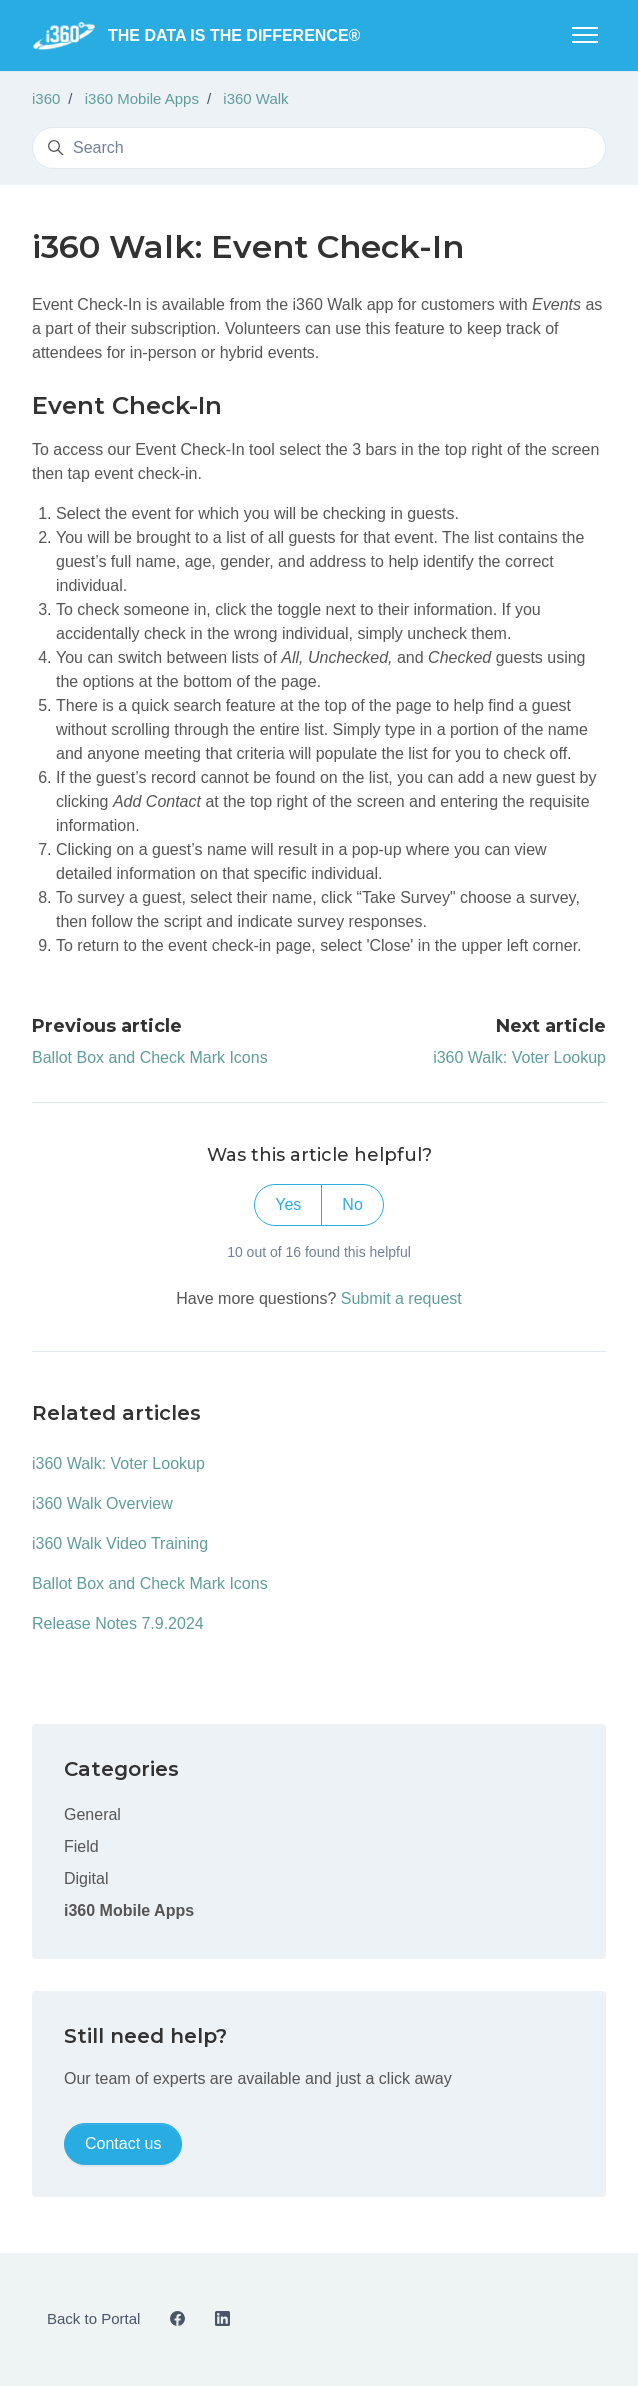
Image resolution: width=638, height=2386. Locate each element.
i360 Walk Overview (102, 1503)
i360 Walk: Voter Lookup (519, 1057)
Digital (86, 1878)
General (92, 1814)
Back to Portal (93, 2318)
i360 (46, 98)
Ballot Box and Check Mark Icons (150, 1057)
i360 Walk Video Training (120, 1543)
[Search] (319, 148)
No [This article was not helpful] (352, 1204)
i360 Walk (255, 98)
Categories (121, 1769)
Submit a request (401, 1298)
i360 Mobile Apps (142, 98)
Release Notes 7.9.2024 (118, 1623)
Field (81, 1846)
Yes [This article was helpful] (288, 1204)
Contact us (123, 2143)
